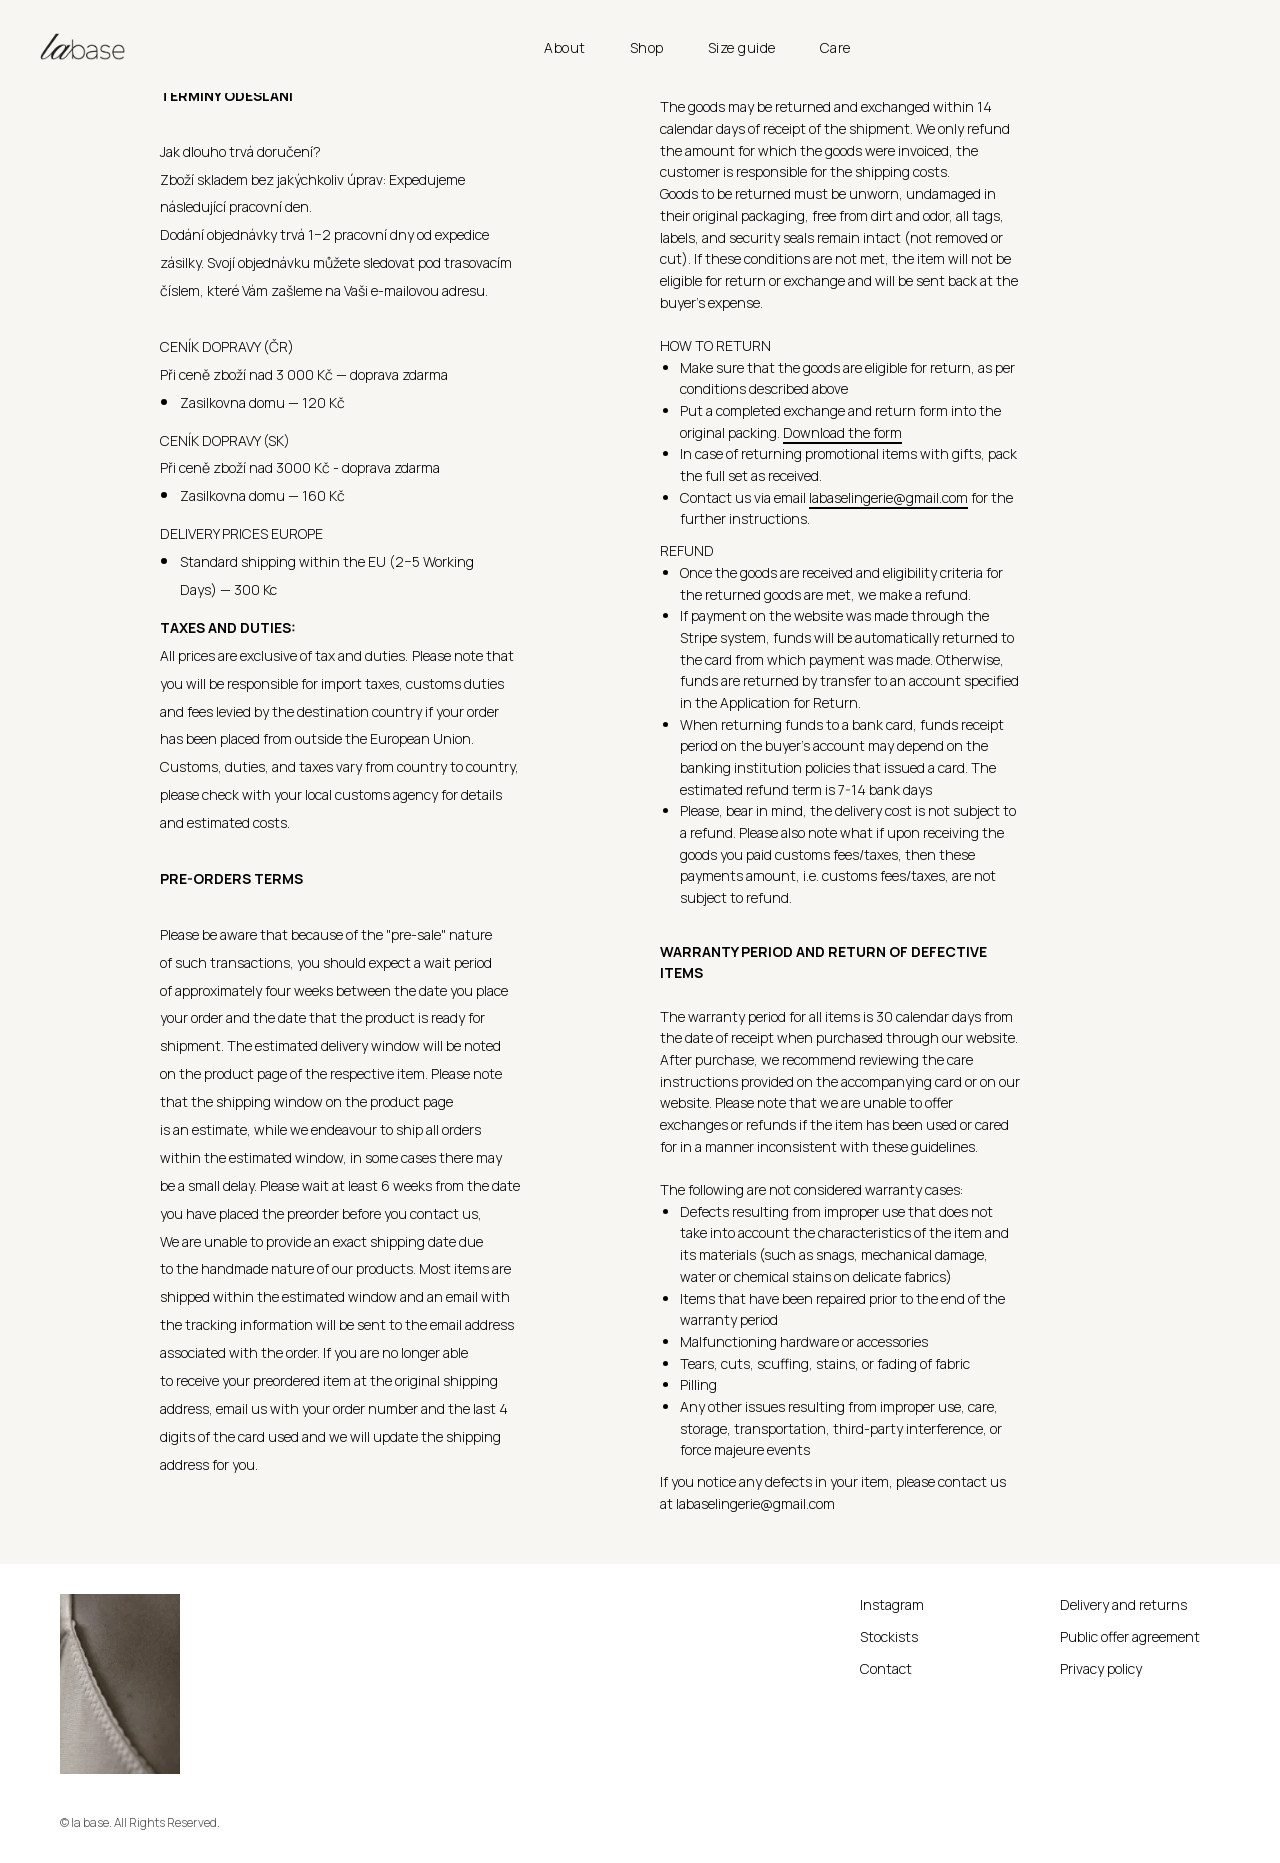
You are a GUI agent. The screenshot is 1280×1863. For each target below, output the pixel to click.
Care (835, 47)
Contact (886, 1668)
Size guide (742, 47)
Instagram (892, 1604)
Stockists (889, 1636)
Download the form (842, 432)
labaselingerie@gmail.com (888, 497)
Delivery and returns (1123, 1604)
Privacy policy (1101, 1668)
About (565, 47)
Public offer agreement (1130, 1636)
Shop (647, 47)
